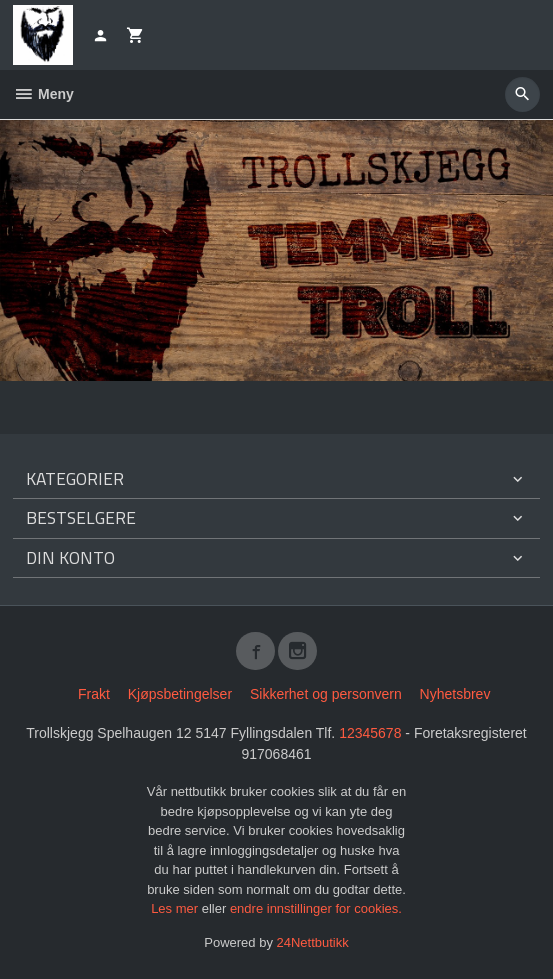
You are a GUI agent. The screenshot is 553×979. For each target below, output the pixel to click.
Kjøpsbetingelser (180, 694)
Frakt (94, 694)
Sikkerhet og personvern (326, 694)
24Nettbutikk (313, 942)
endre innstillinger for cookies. (316, 908)
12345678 (370, 733)
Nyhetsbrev (455, 694)
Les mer (176, 908)
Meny (43, 94)
